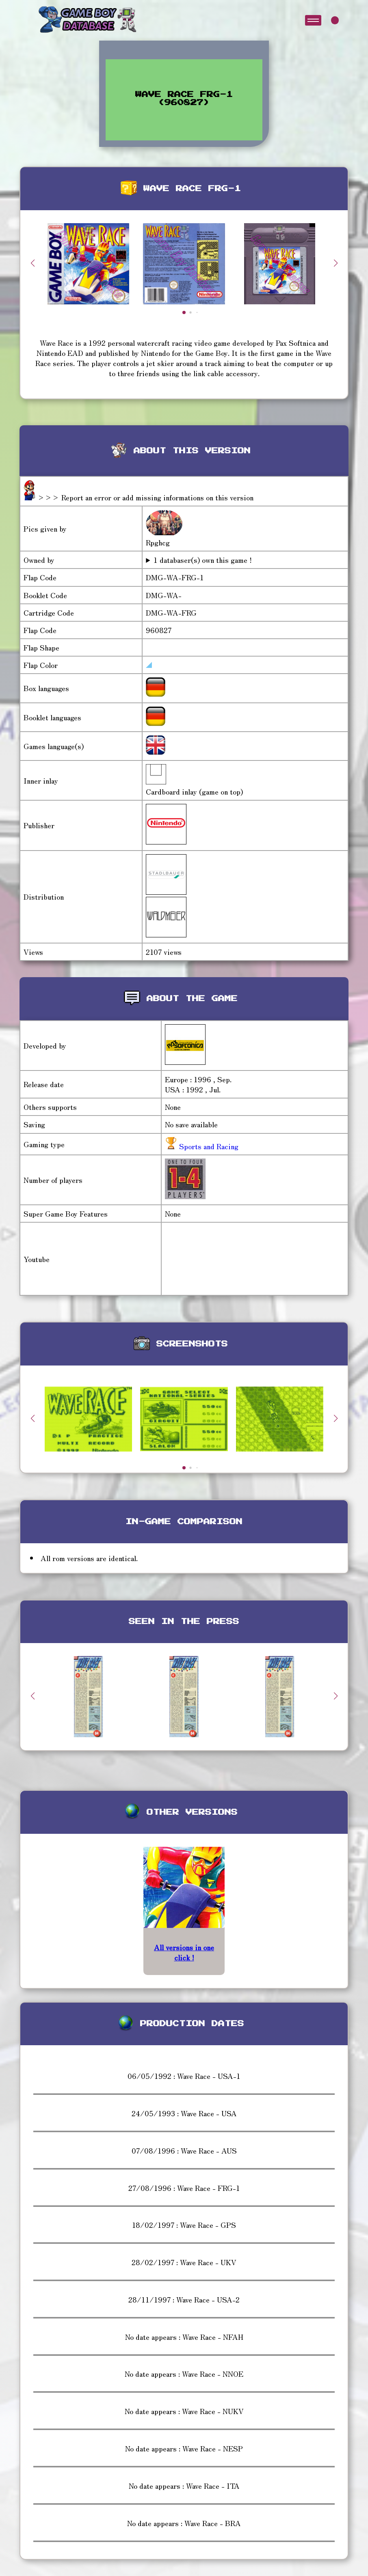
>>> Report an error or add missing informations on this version (145, 497)
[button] (335, 263)
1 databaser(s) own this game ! (203, 560)
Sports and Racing (207, 1146)
